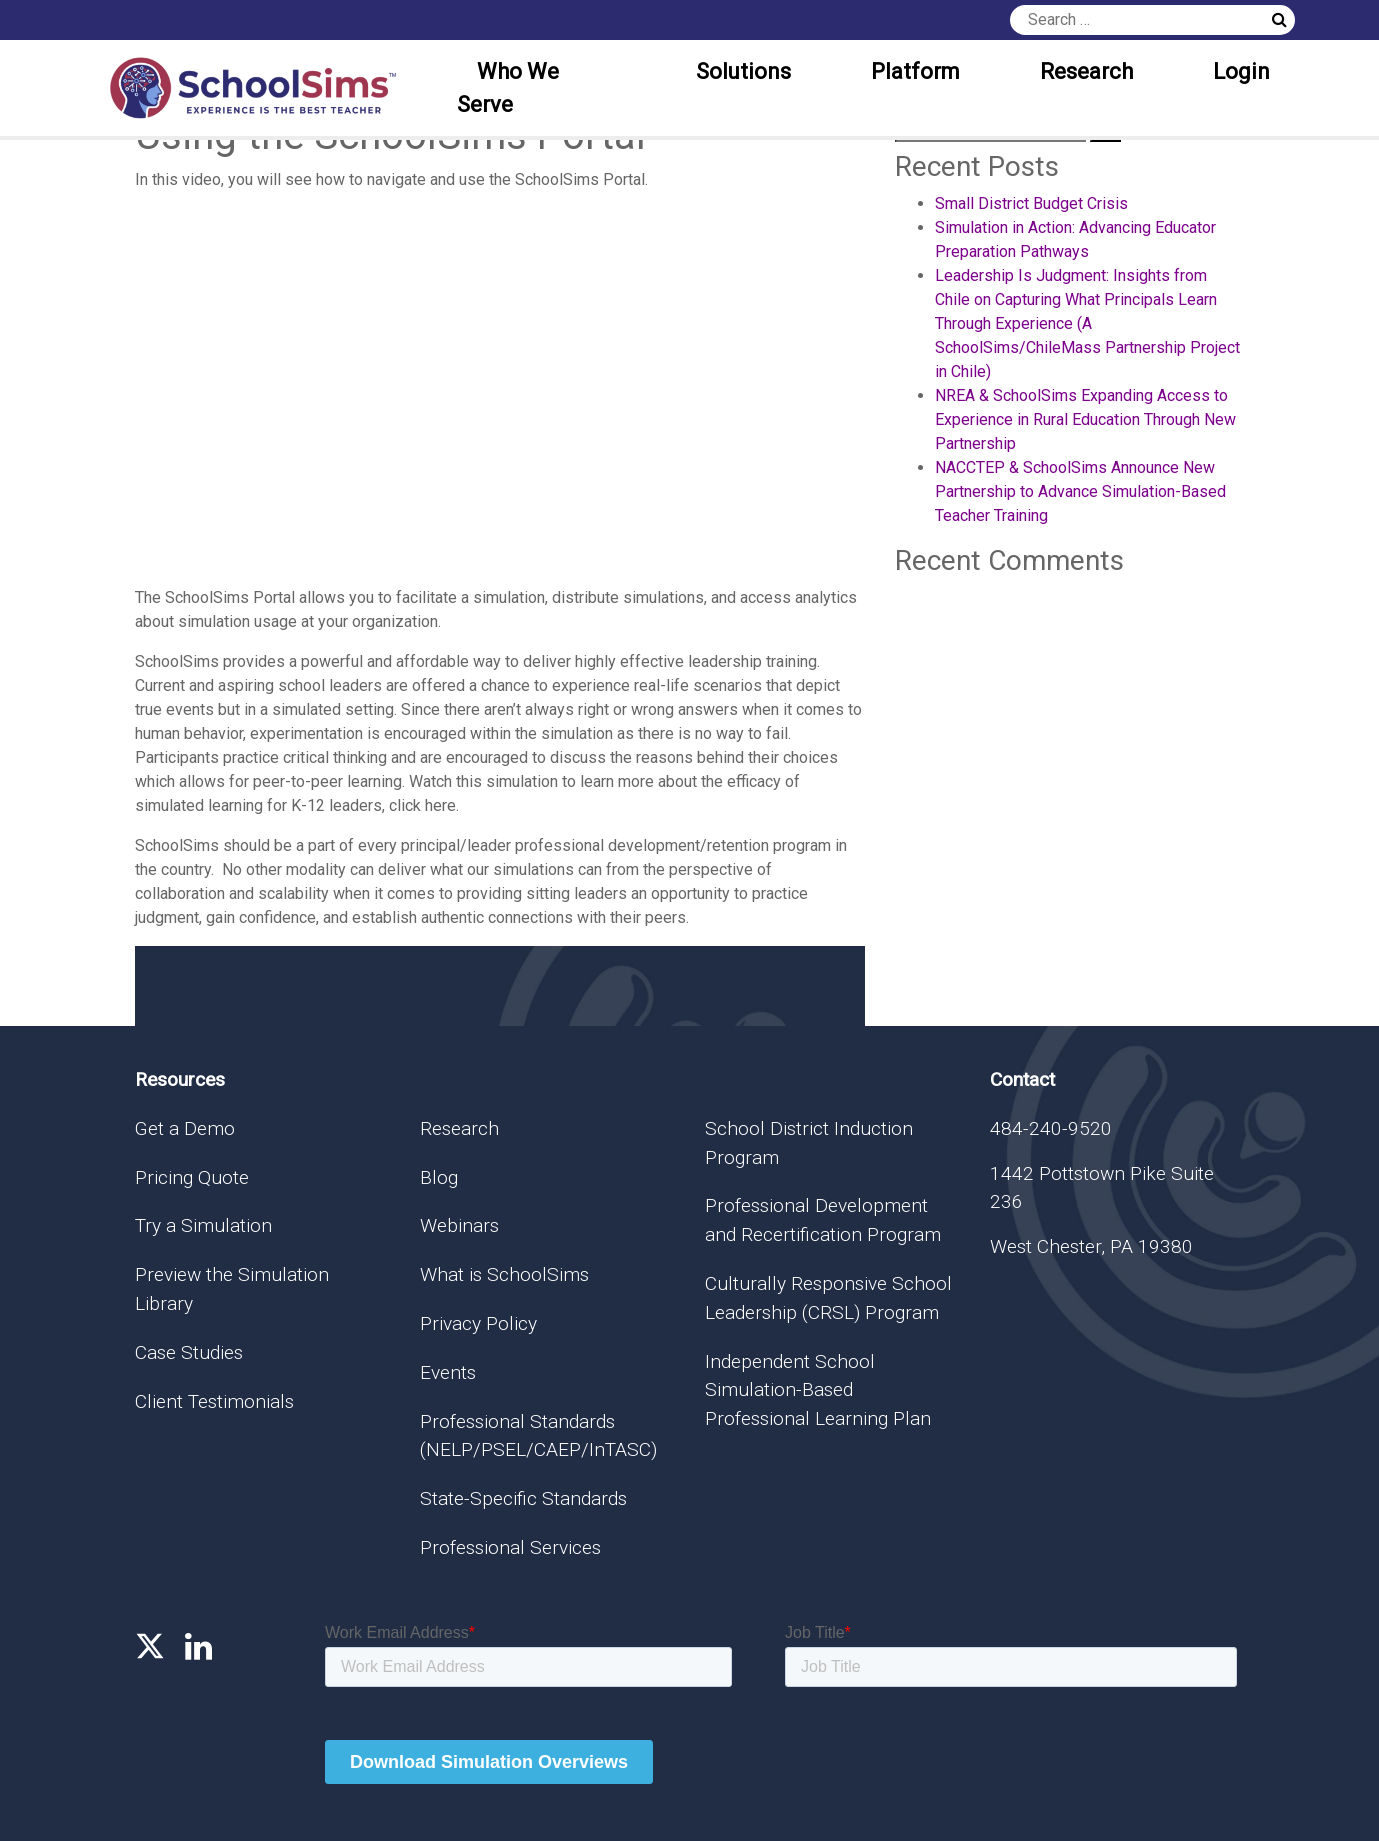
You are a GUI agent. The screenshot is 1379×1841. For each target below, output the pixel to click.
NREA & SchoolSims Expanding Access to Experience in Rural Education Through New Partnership (1085, 419)
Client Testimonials (214, 1401)
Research (1086, 71)
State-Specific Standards (523, 1498)
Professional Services (510, 1547)
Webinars (459, 1225)
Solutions (743, 71)
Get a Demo (185, 1128)
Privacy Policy (478, 1323)
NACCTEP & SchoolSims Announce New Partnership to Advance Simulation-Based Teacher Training (1080, 491)
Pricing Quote (192, 1177)
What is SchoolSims (504, 1274)
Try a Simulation (203, 1225)
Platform (915, 71)
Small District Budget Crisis (1031, 203)
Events (448, 1372)
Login (1241, 71)
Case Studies (189, 1352)
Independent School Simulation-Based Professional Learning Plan (818, 1390)
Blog (439, 1177)
